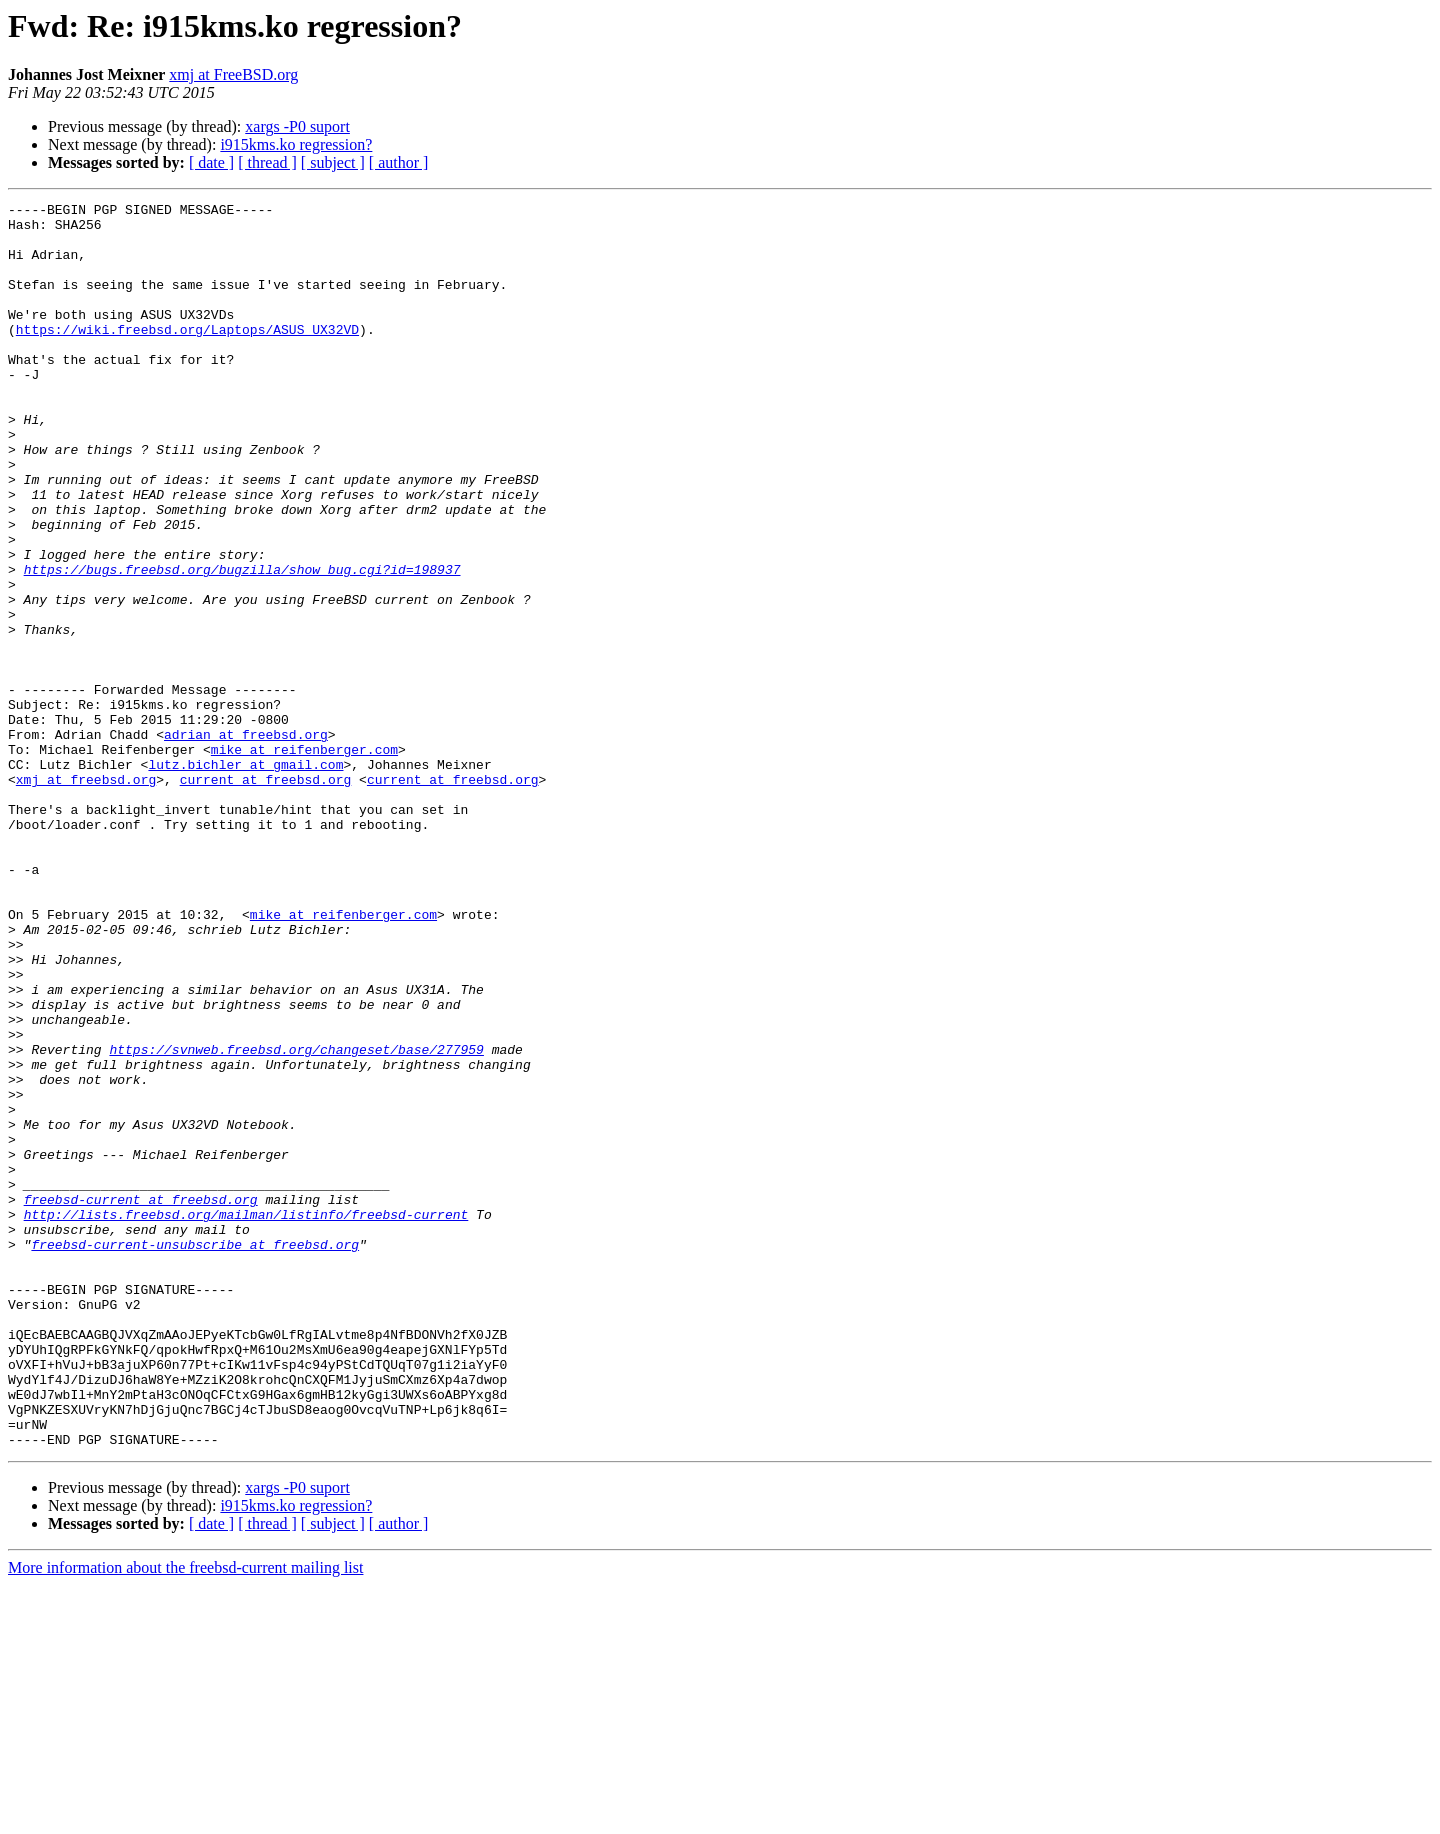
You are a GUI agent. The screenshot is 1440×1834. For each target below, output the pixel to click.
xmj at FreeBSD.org (233, 74)
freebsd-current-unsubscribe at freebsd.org (195, 1454)
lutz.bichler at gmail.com (245, 878)
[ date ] (211, 162)
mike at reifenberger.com (304, 860)
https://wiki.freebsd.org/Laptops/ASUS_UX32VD (187, 356)
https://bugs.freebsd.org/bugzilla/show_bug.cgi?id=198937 (242, 644)
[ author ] (399, 162)
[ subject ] (333, 162)
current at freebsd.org (266, 896)
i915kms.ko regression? (296, 144)
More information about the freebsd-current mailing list (185, 1816)
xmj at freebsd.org (86, 896)
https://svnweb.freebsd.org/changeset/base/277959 (296, 1220)
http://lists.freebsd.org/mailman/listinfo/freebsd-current (246, 1418)
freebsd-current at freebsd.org (141, 1400)
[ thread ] (267, 162)
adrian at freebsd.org (246, 842)
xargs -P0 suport (297, 126)
